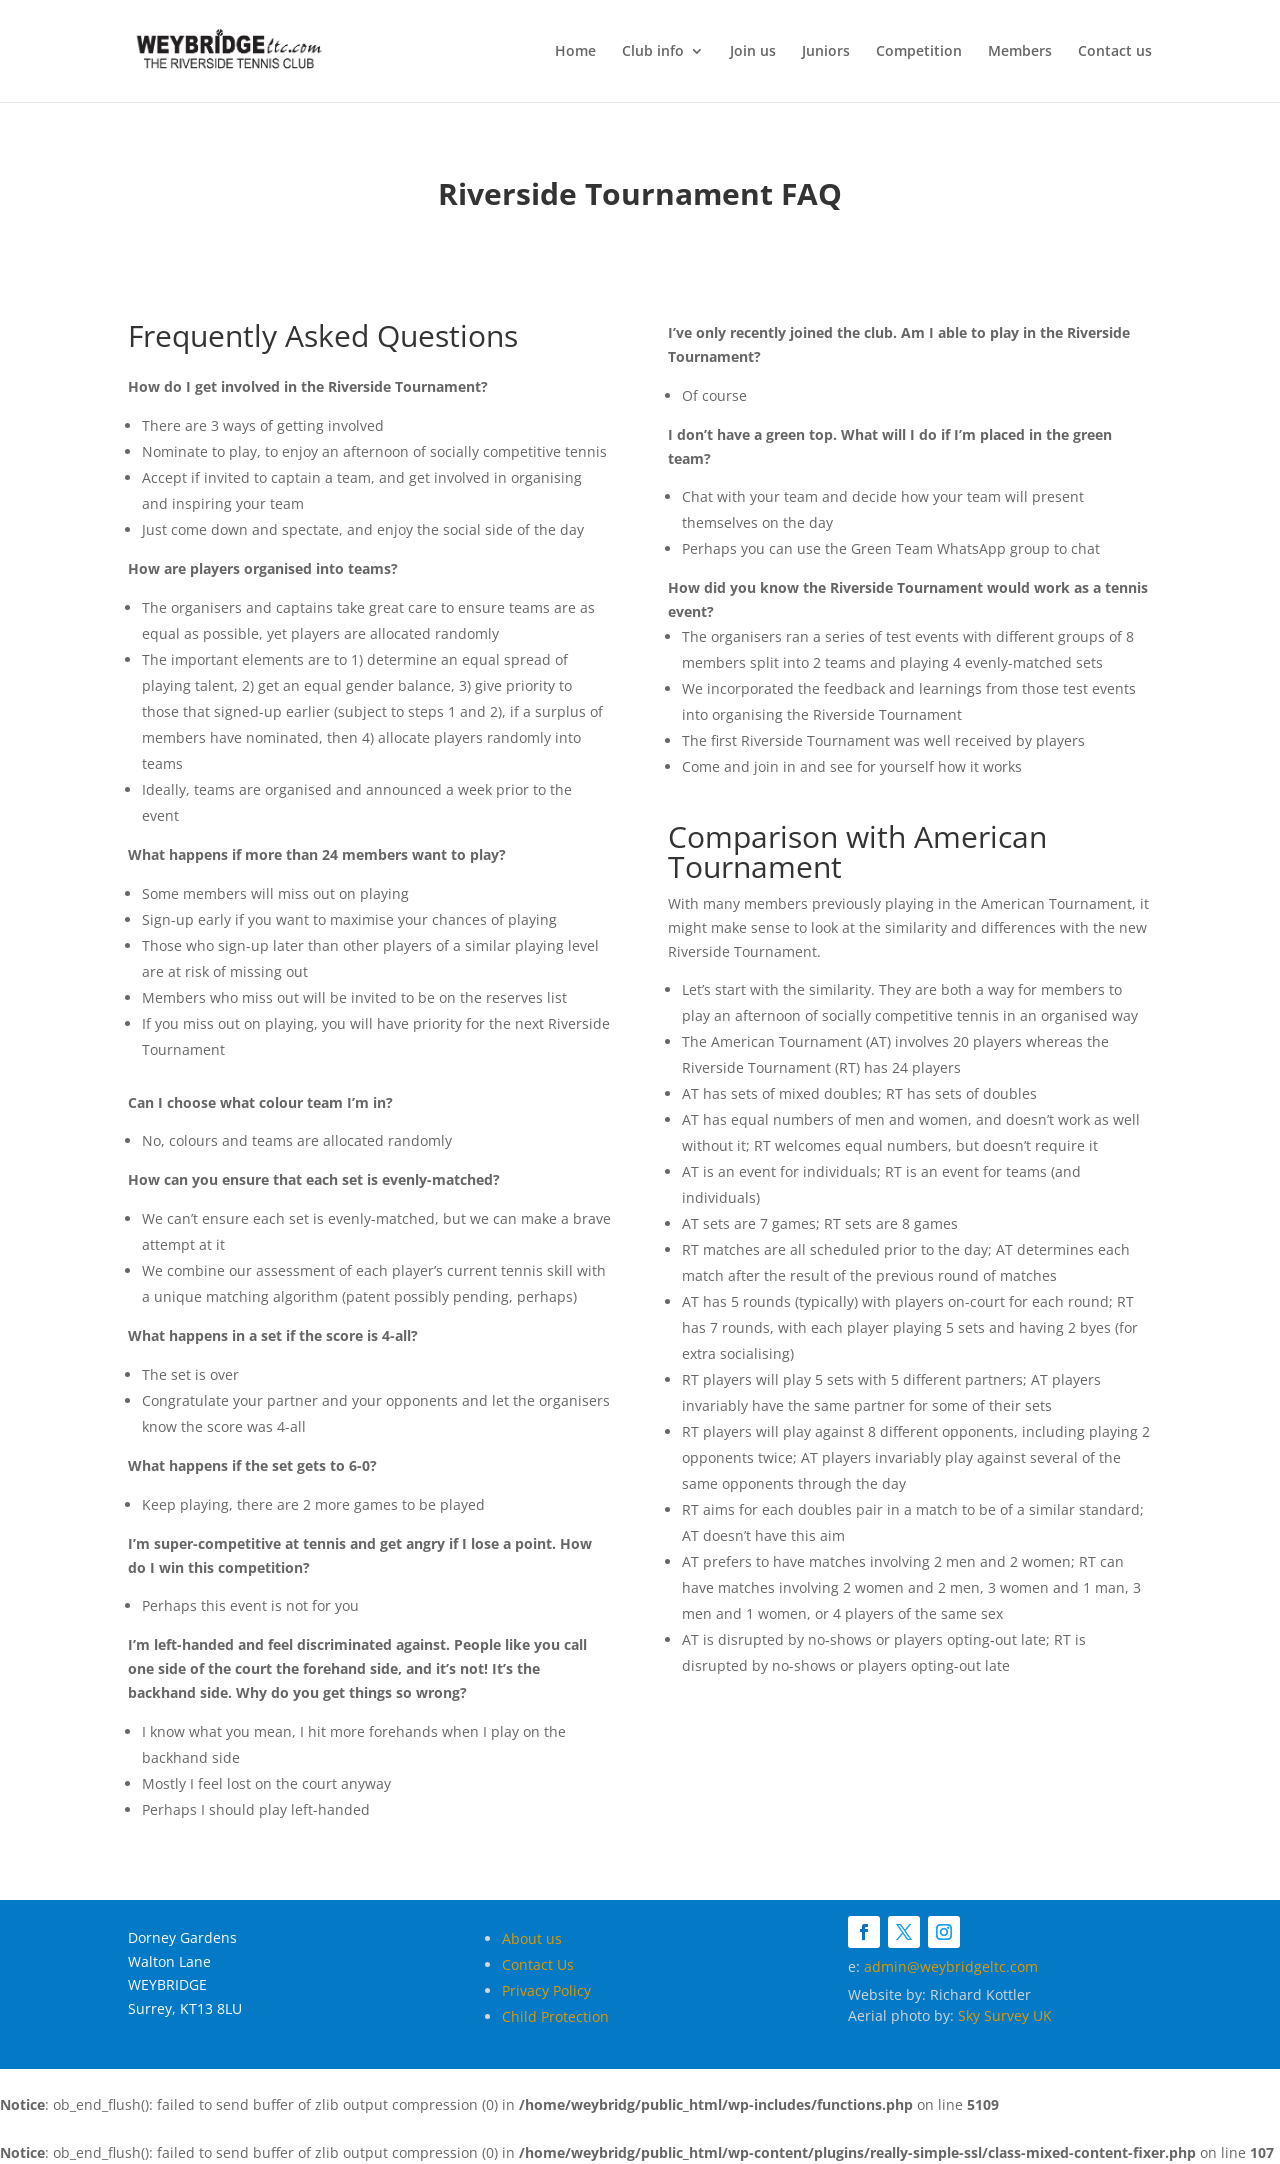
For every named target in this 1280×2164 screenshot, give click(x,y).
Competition (919, 52)
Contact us (1115, 52)
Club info (653, 52)
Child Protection (555, 2016)
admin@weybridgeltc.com (951, 1966)
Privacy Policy (546, 1990)
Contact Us (538, 1964)
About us (532, 1938)
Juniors (826, 52)
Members (1020, 52)
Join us (753, 52)
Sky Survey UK (1005, 2015)
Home (575, 52)
